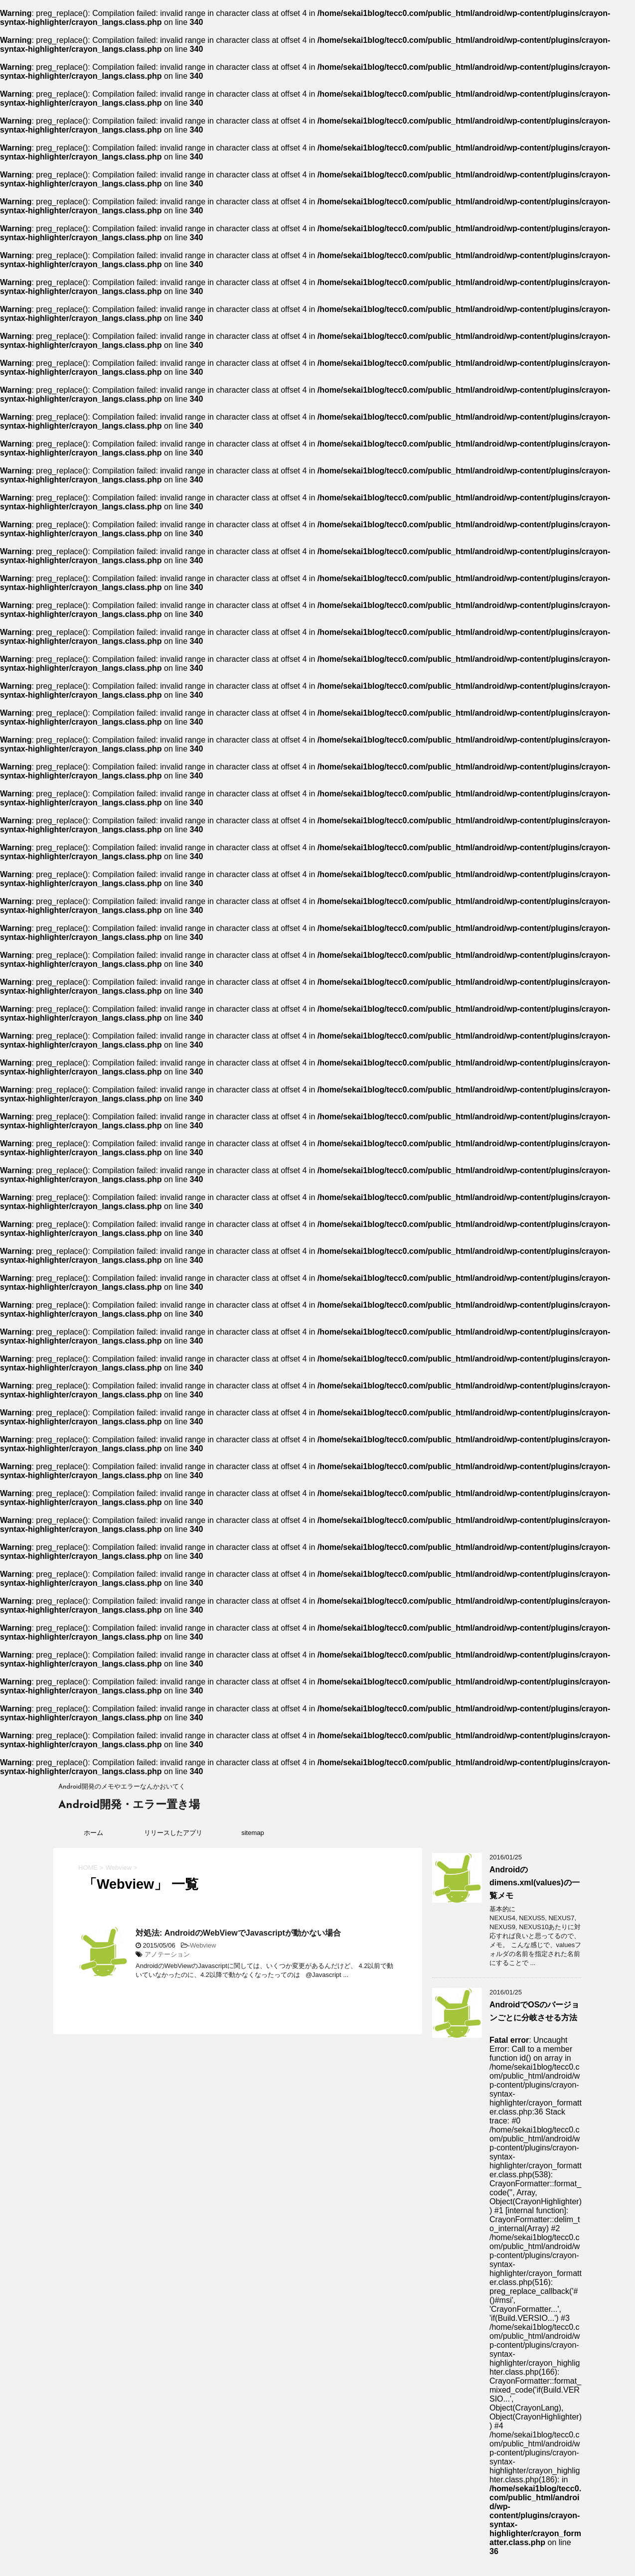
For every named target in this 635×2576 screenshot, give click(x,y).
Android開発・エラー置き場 (129, 1805)
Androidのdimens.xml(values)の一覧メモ (534, 1882)
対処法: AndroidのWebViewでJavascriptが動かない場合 (238, 1933)
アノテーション (167, 1954)
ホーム (93, 1832)
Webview (203, 1945)
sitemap (252, 1832)
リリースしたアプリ (173, 1832)
